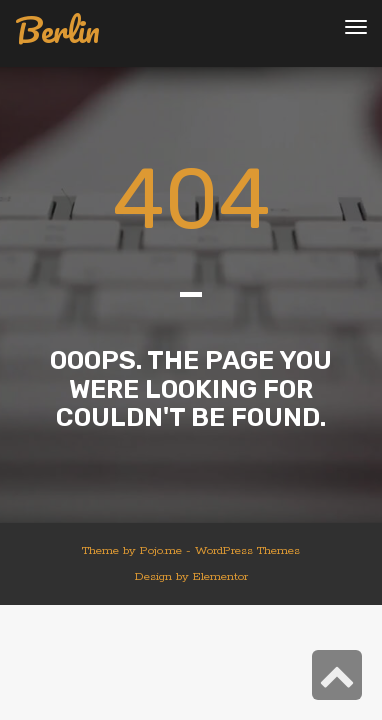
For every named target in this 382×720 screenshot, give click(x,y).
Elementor (220, 576)
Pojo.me (161, 550)
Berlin (57, 30)
